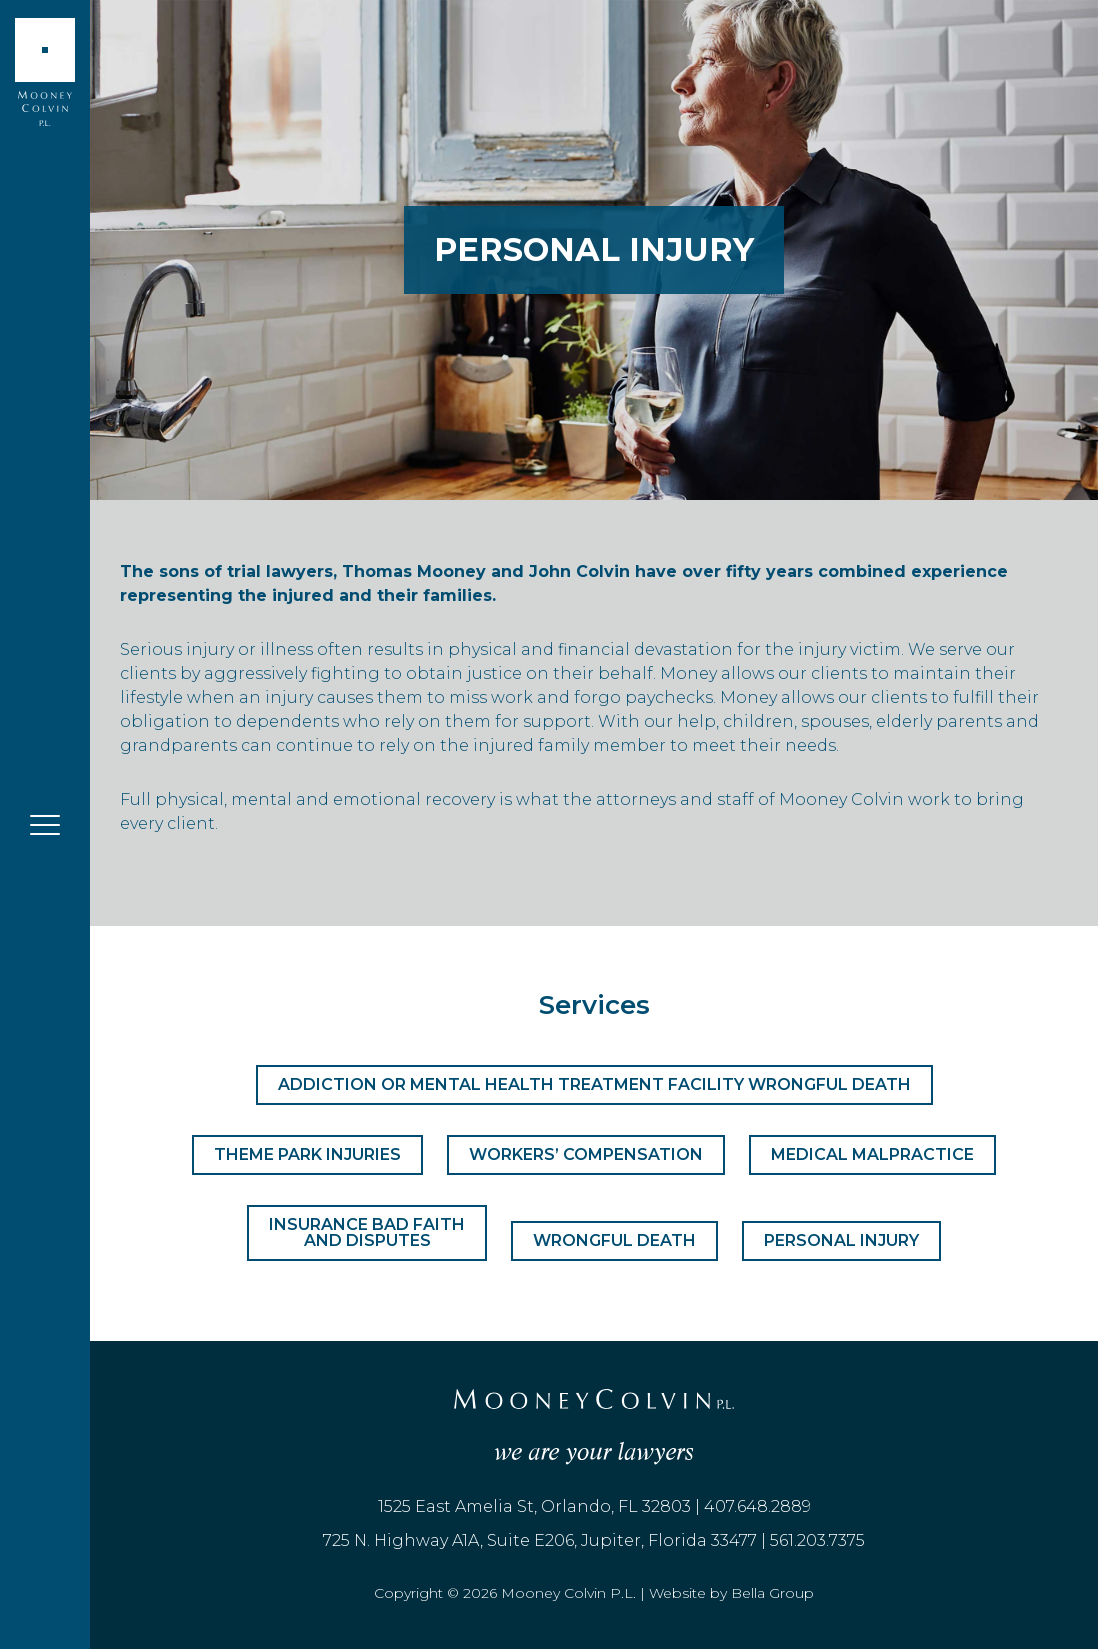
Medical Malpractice (872, 1154)
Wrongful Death (614, 1240)
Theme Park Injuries (307, 1154)
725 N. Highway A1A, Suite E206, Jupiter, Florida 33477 (540, 1540)
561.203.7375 (817, 1540)
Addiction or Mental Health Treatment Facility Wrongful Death (594, 1084)
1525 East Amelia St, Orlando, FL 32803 (534, 1506)
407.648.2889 (757, 1506)
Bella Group (772, 1593)
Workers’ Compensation (586, 1154)
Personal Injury (841, 1240)
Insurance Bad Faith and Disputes (367, 1232)
